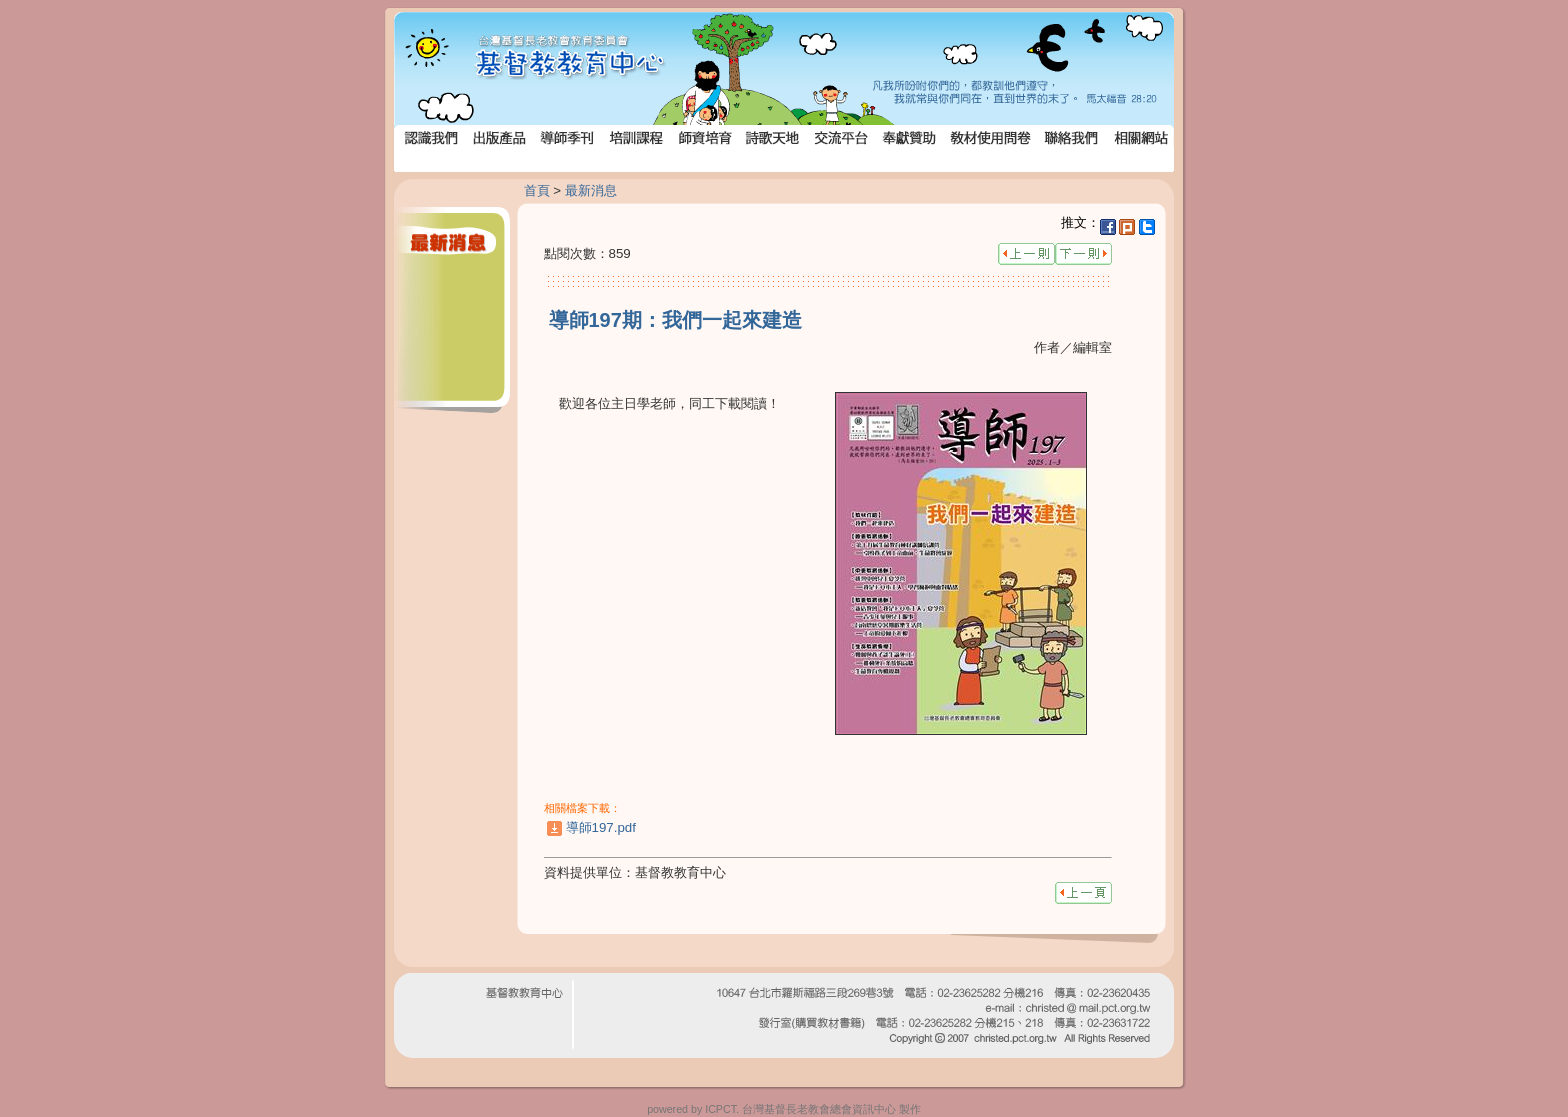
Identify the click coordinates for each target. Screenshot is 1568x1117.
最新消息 (591, 190)
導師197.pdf (601, 827)
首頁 (537, 190)
